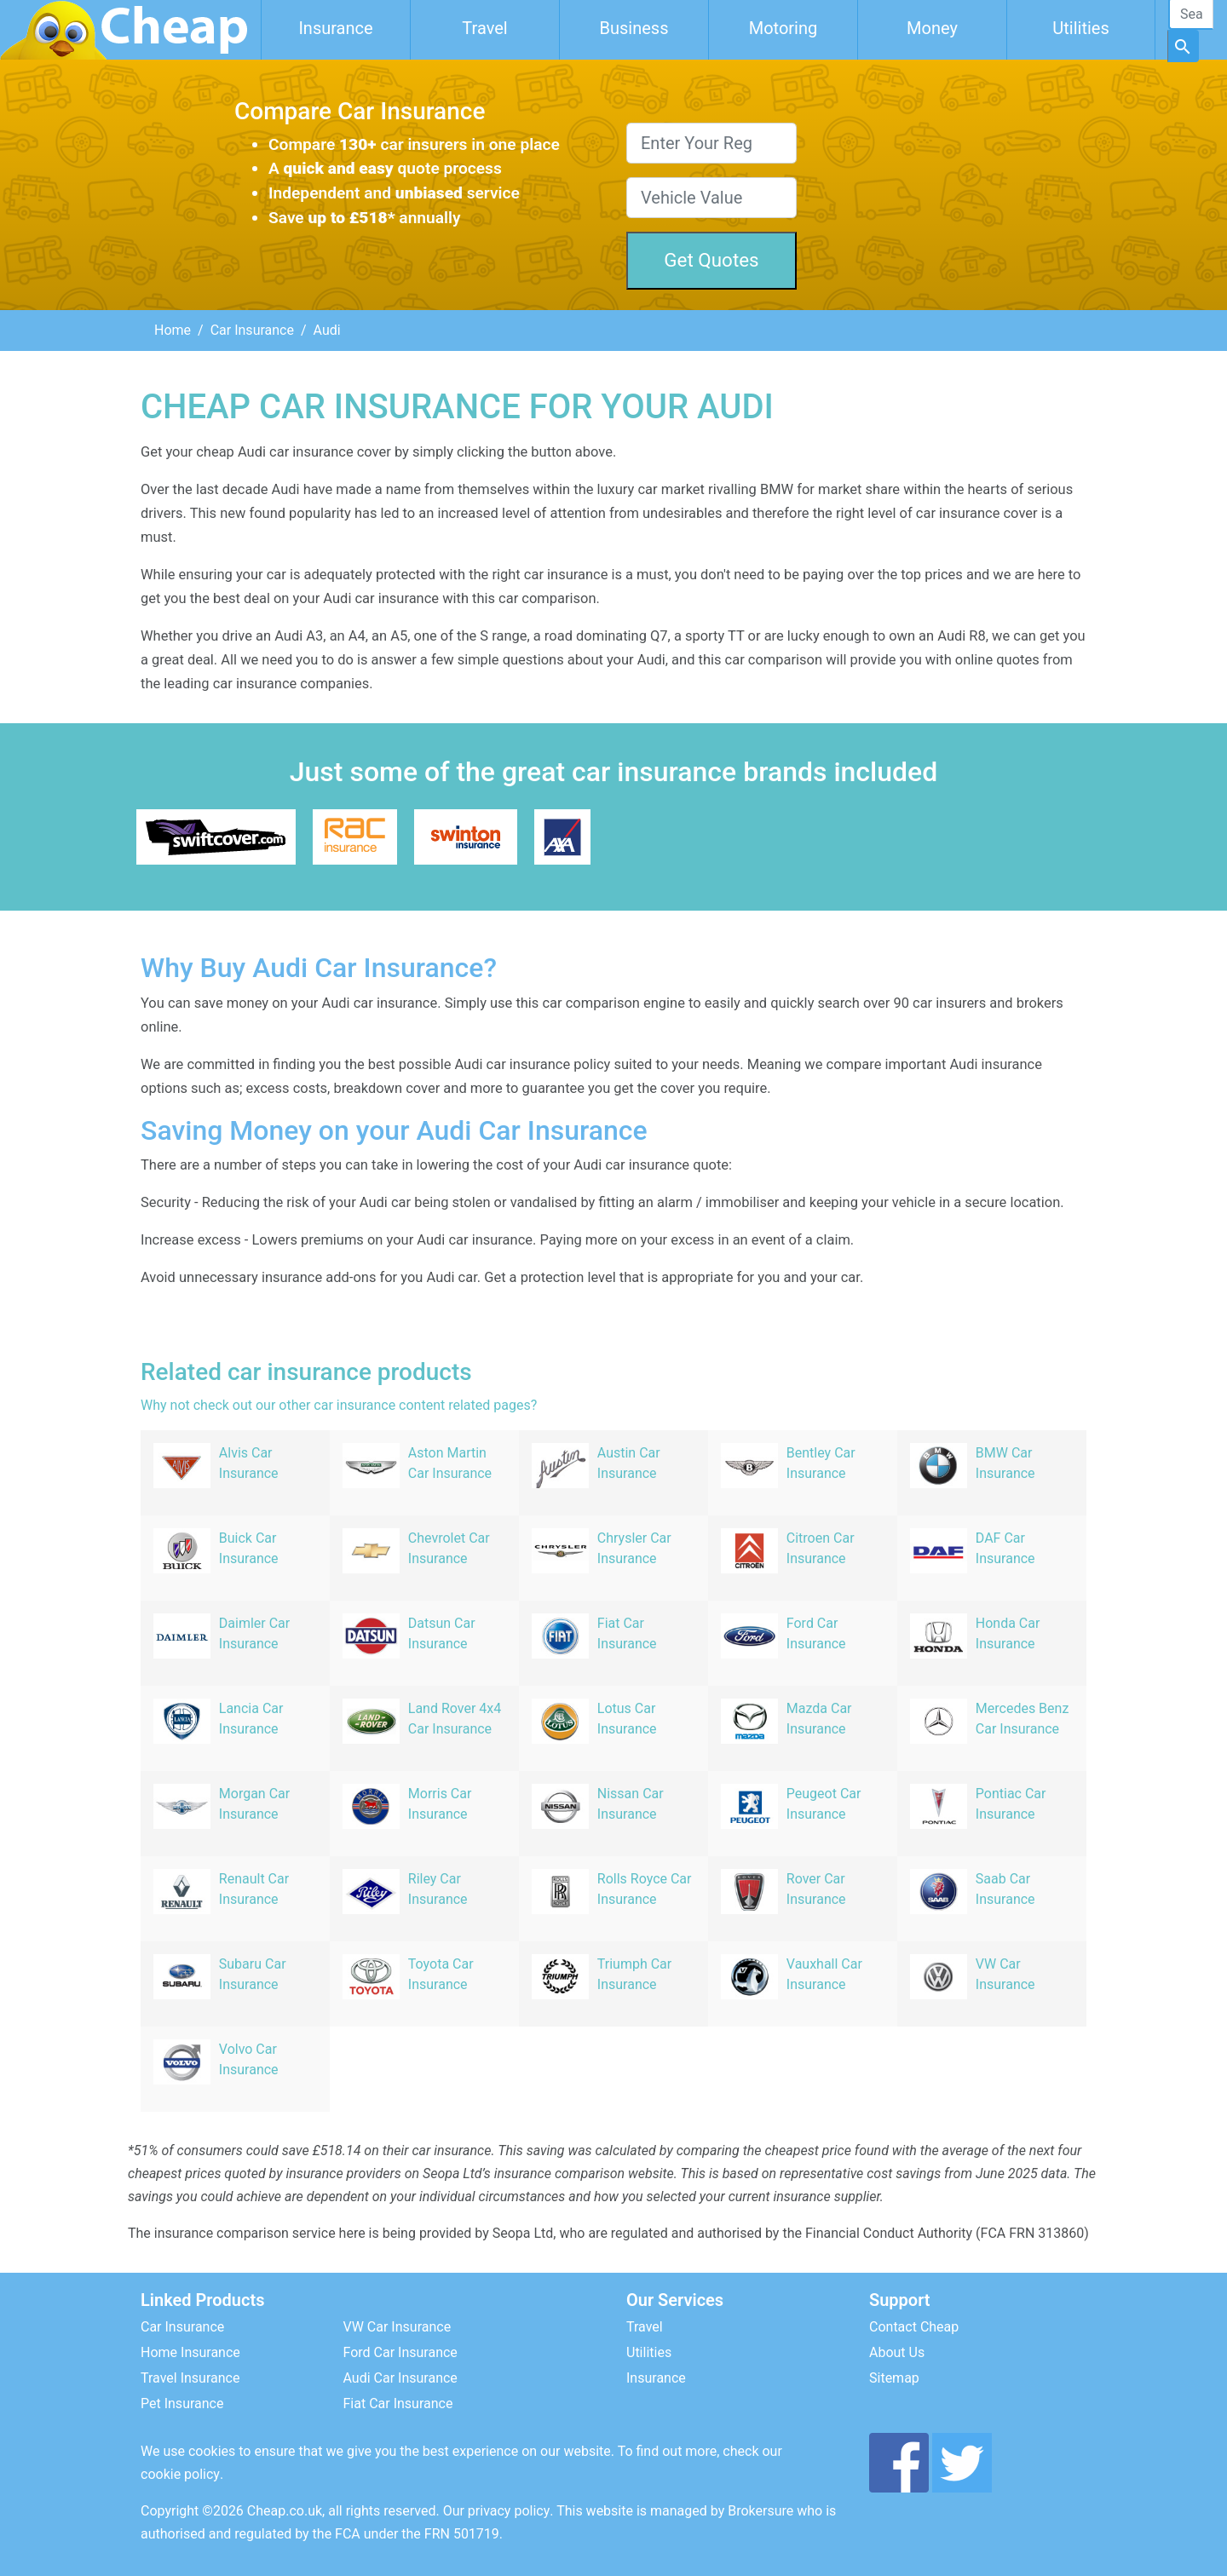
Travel (484, 28)
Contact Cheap (914, 2327)
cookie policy (180, 2474)
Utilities (1080, 28)
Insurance (335, 28)
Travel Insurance (190, 2378)
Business (634, 28)
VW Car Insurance (397, 2327)
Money (932, 28)
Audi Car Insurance (400, 2378)
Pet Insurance (182, 2403)
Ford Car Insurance (400, 2352)
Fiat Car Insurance (398, 2403)
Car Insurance (252, 330)
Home (172, 330)
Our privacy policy (496, 2511)
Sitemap (894, 2378)
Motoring (783, 28)
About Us (897, 2352)
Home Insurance (190, 2352)
